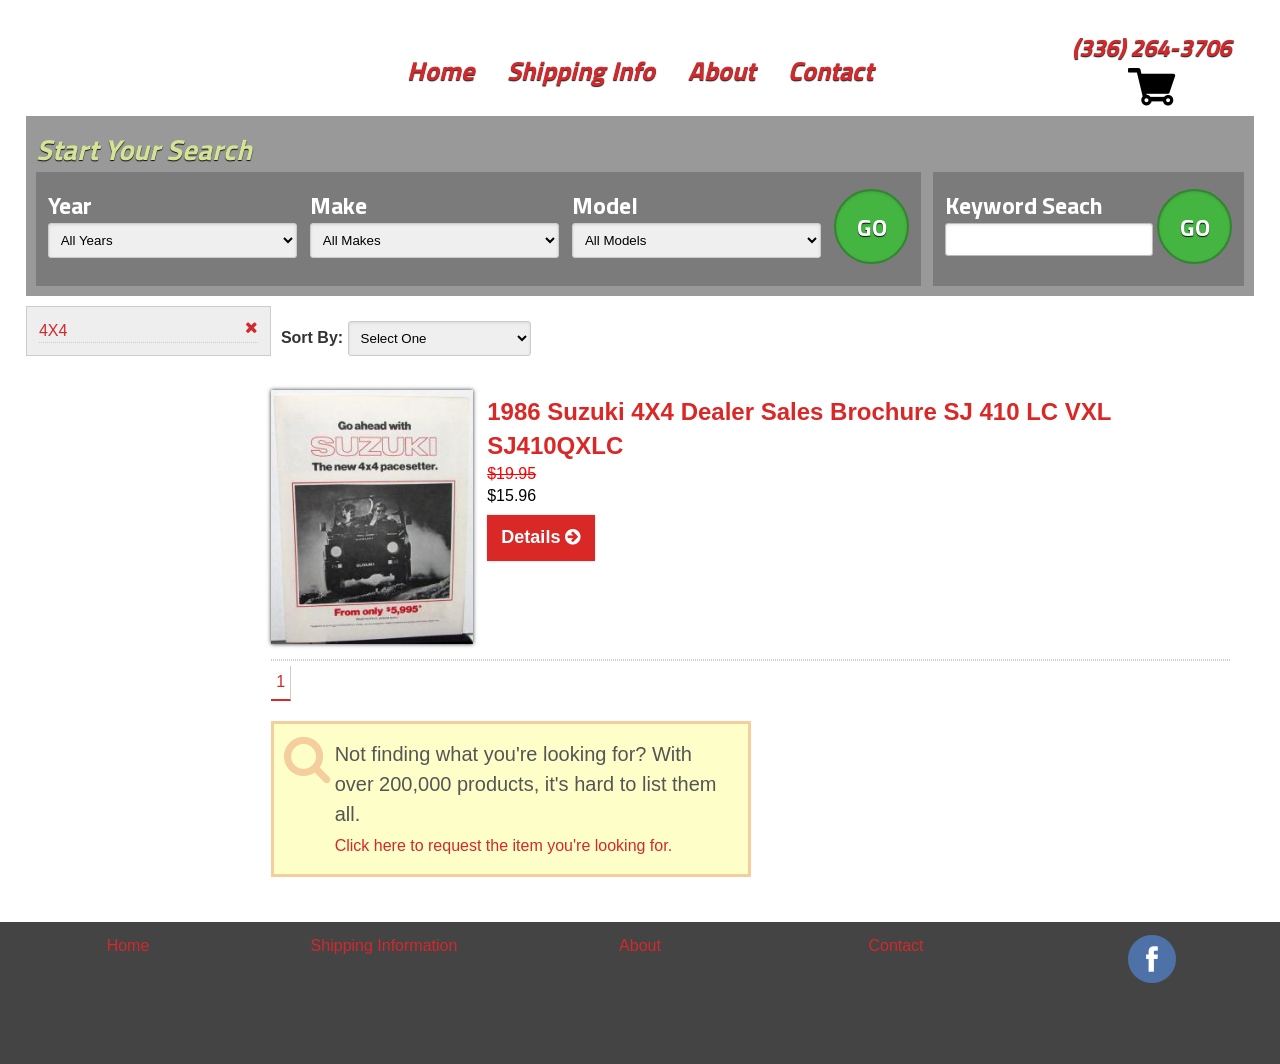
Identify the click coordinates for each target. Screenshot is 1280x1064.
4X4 (148, 329)
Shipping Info (581, 70)
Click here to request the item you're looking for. (503, 845)
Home (440, 70)
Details (540, 537)
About (721, 70)
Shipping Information (384, 945)
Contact (830, 70)
